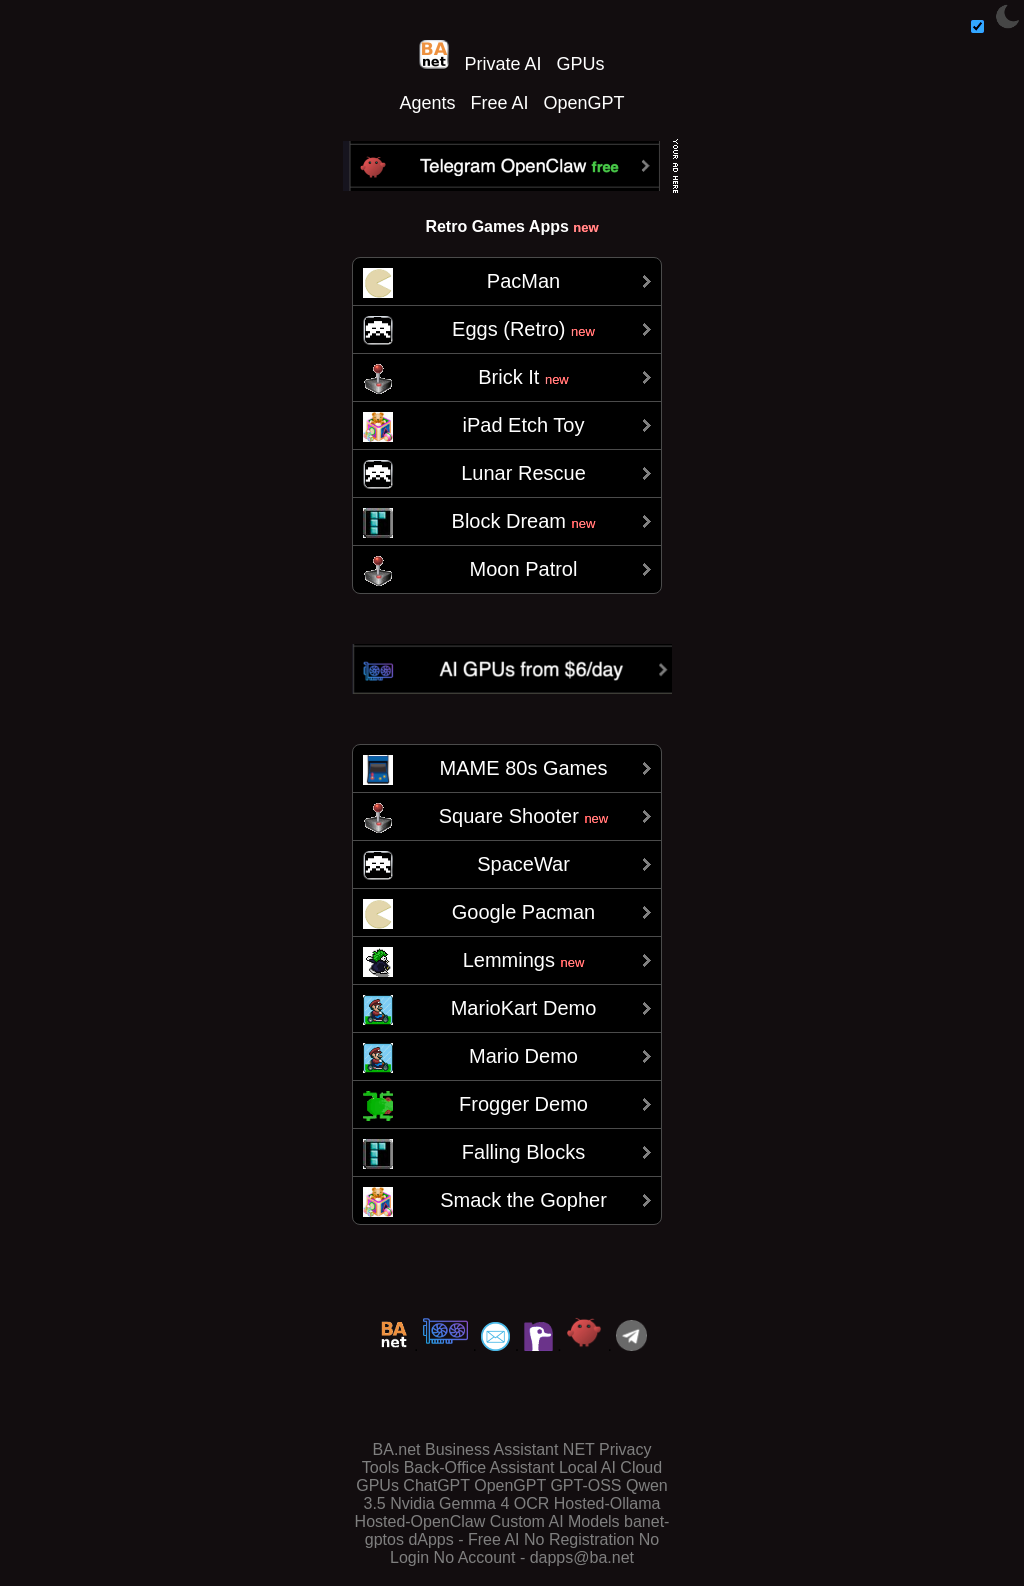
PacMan (523, 281)
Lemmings (524, 960)
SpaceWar (523, 864)
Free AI (499, 103)
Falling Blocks (523, 1152)
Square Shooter (524, 816)
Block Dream (524, 521)
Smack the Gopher (523, 1200)
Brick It (523, 377)
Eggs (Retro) (523, 329)
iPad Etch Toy (524, 425)
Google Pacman (523, 912)
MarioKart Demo (524, 1008)
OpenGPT (584, 103)
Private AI (502, 64)
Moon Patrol (524, 569)
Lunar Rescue (523, 473)
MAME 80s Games (524, 768)
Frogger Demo (523, 1104)
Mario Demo (523, 1056)
